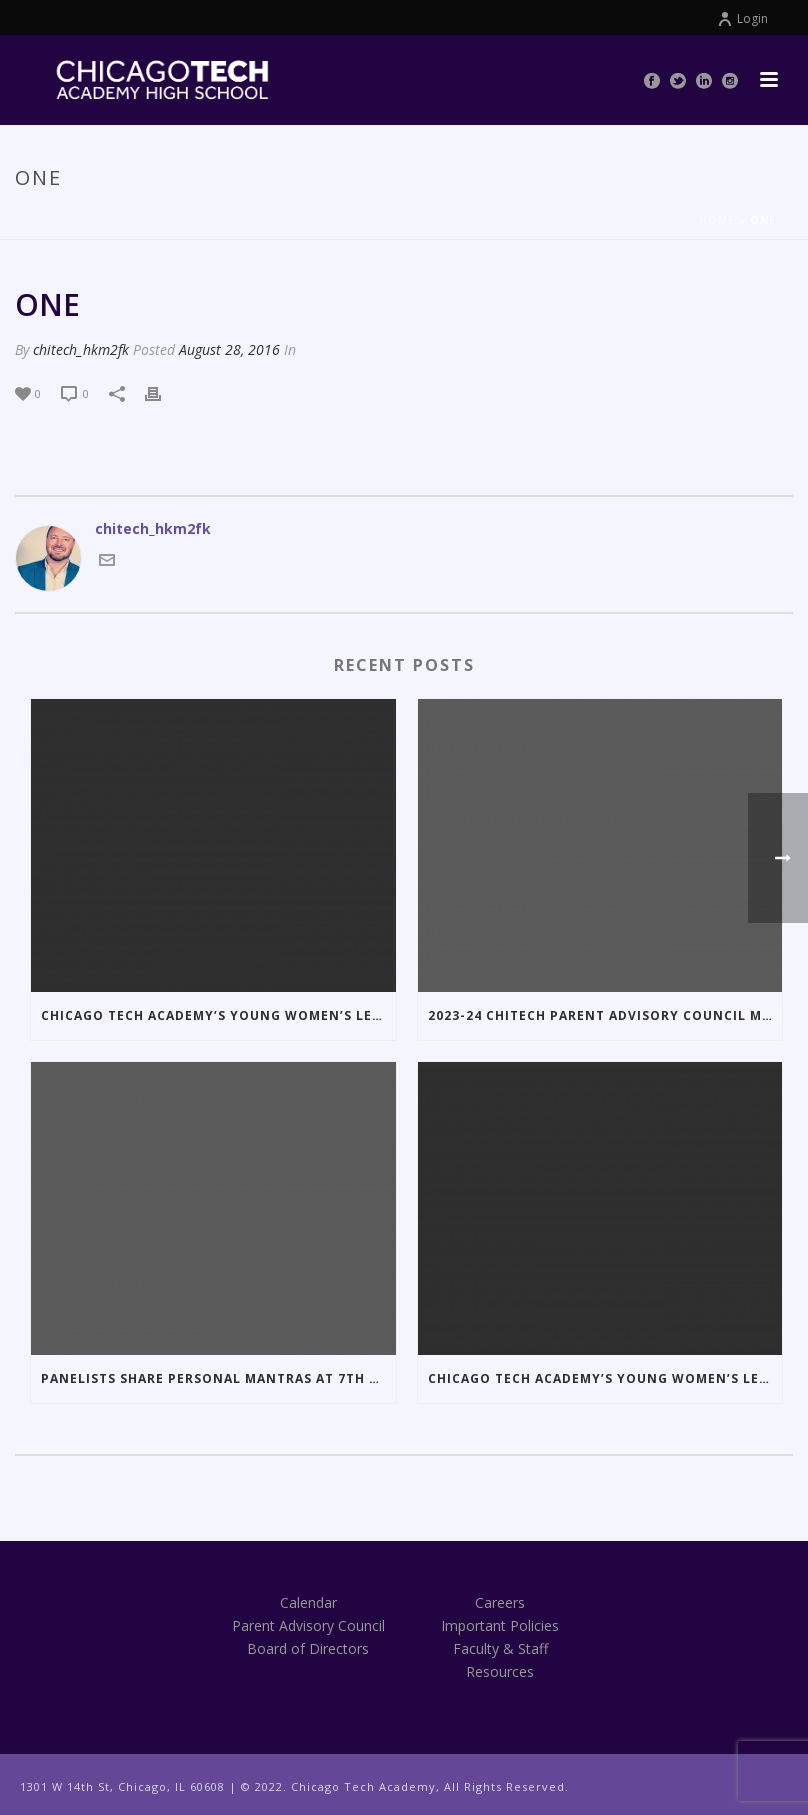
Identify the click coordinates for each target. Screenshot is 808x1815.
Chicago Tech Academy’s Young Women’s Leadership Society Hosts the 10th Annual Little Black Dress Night (218, 1015)
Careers (500, 1602)
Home (717, 220)
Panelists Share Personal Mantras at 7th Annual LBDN (218, 1378)
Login (742, 18)
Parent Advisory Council (308, 1625)
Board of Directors (308, 1648)
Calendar (308, 1602)
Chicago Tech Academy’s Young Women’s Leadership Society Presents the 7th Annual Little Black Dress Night (605, 1378)
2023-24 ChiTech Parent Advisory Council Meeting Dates (605, 1015)
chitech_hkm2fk (81, 349)
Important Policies (500, 1625)
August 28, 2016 (229, 349)
